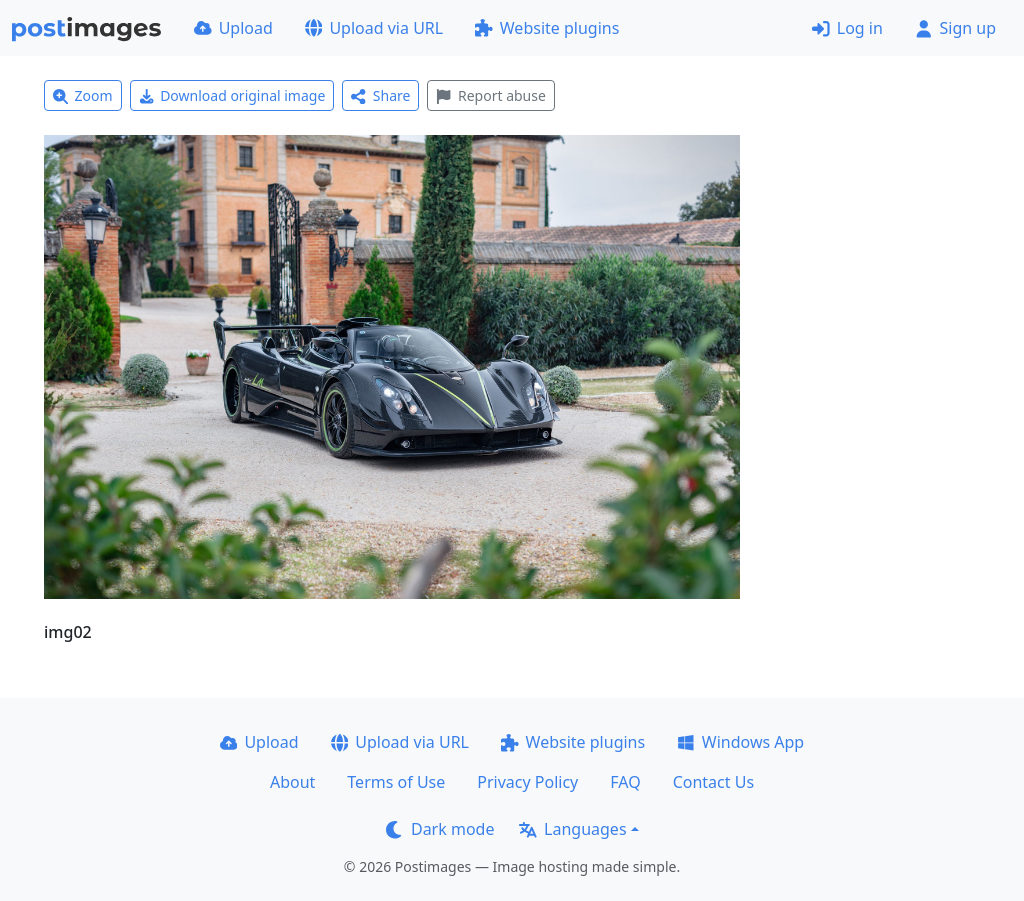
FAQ (625, 782)
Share (380, 95)
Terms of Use (396, 782)
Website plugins (547, 28)
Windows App (740, 742)
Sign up (955, 28)
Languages (572, 829)
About (292, 782)
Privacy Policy (527, 782)
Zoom (83, 95)
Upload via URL (374, 28)
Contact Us (713, 782)
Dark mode (440, 829)
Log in (847, 28)
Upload (233, 28)
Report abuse (490, 95)
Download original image (232, 95)
